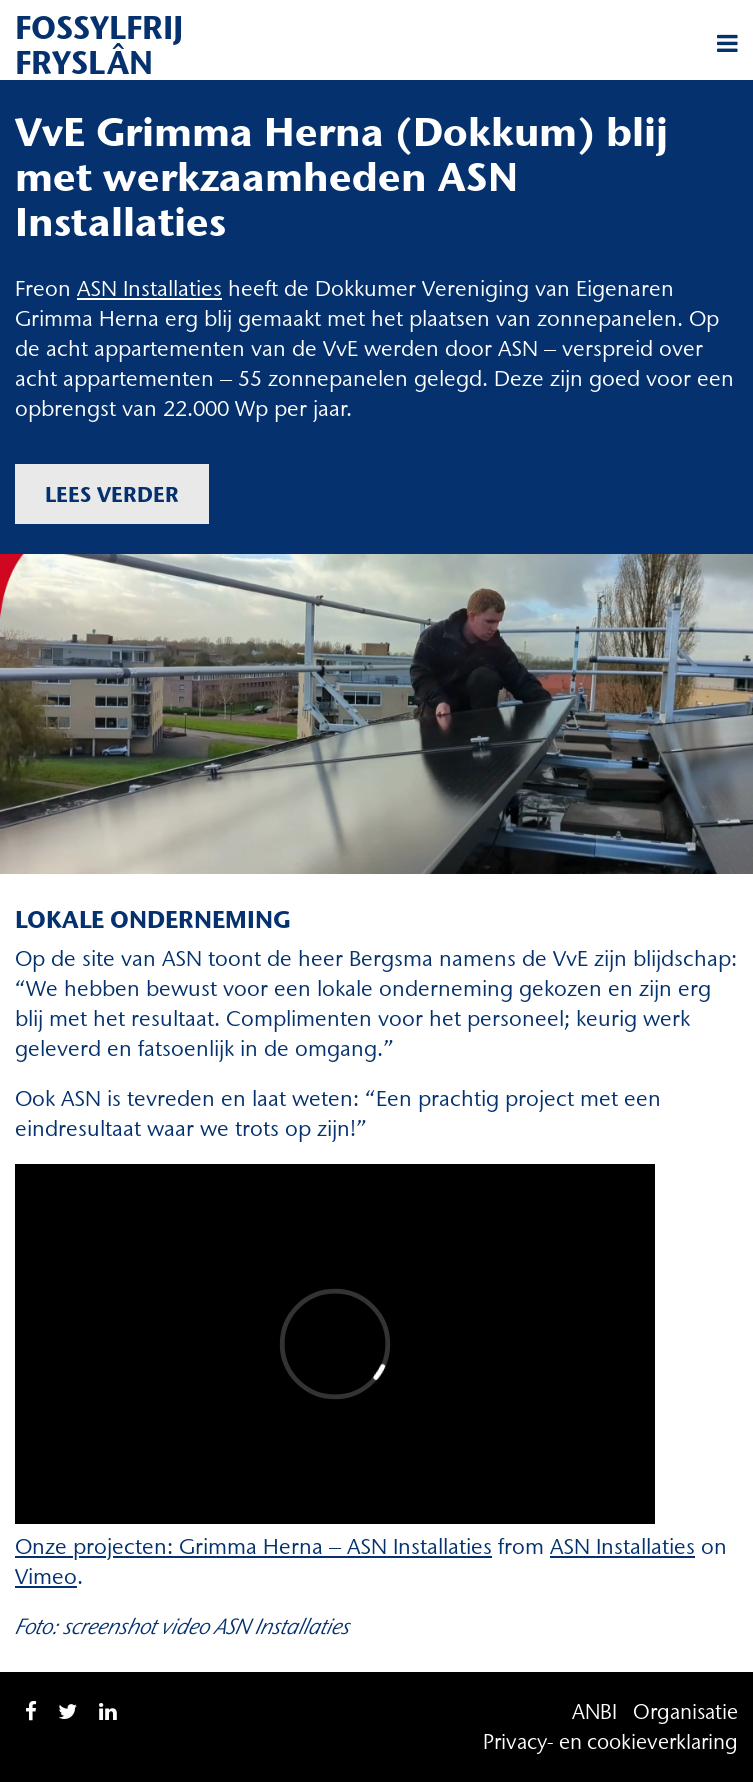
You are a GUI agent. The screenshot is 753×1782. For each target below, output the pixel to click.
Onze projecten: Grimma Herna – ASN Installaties (253, 1546)
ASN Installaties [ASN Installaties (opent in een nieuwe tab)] (149, 288)
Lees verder (112, 494)
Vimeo (46, 1576)
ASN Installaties (622, 1546)
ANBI (594, 1711)
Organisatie (685, 1711)
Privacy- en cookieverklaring (610, 1741)
